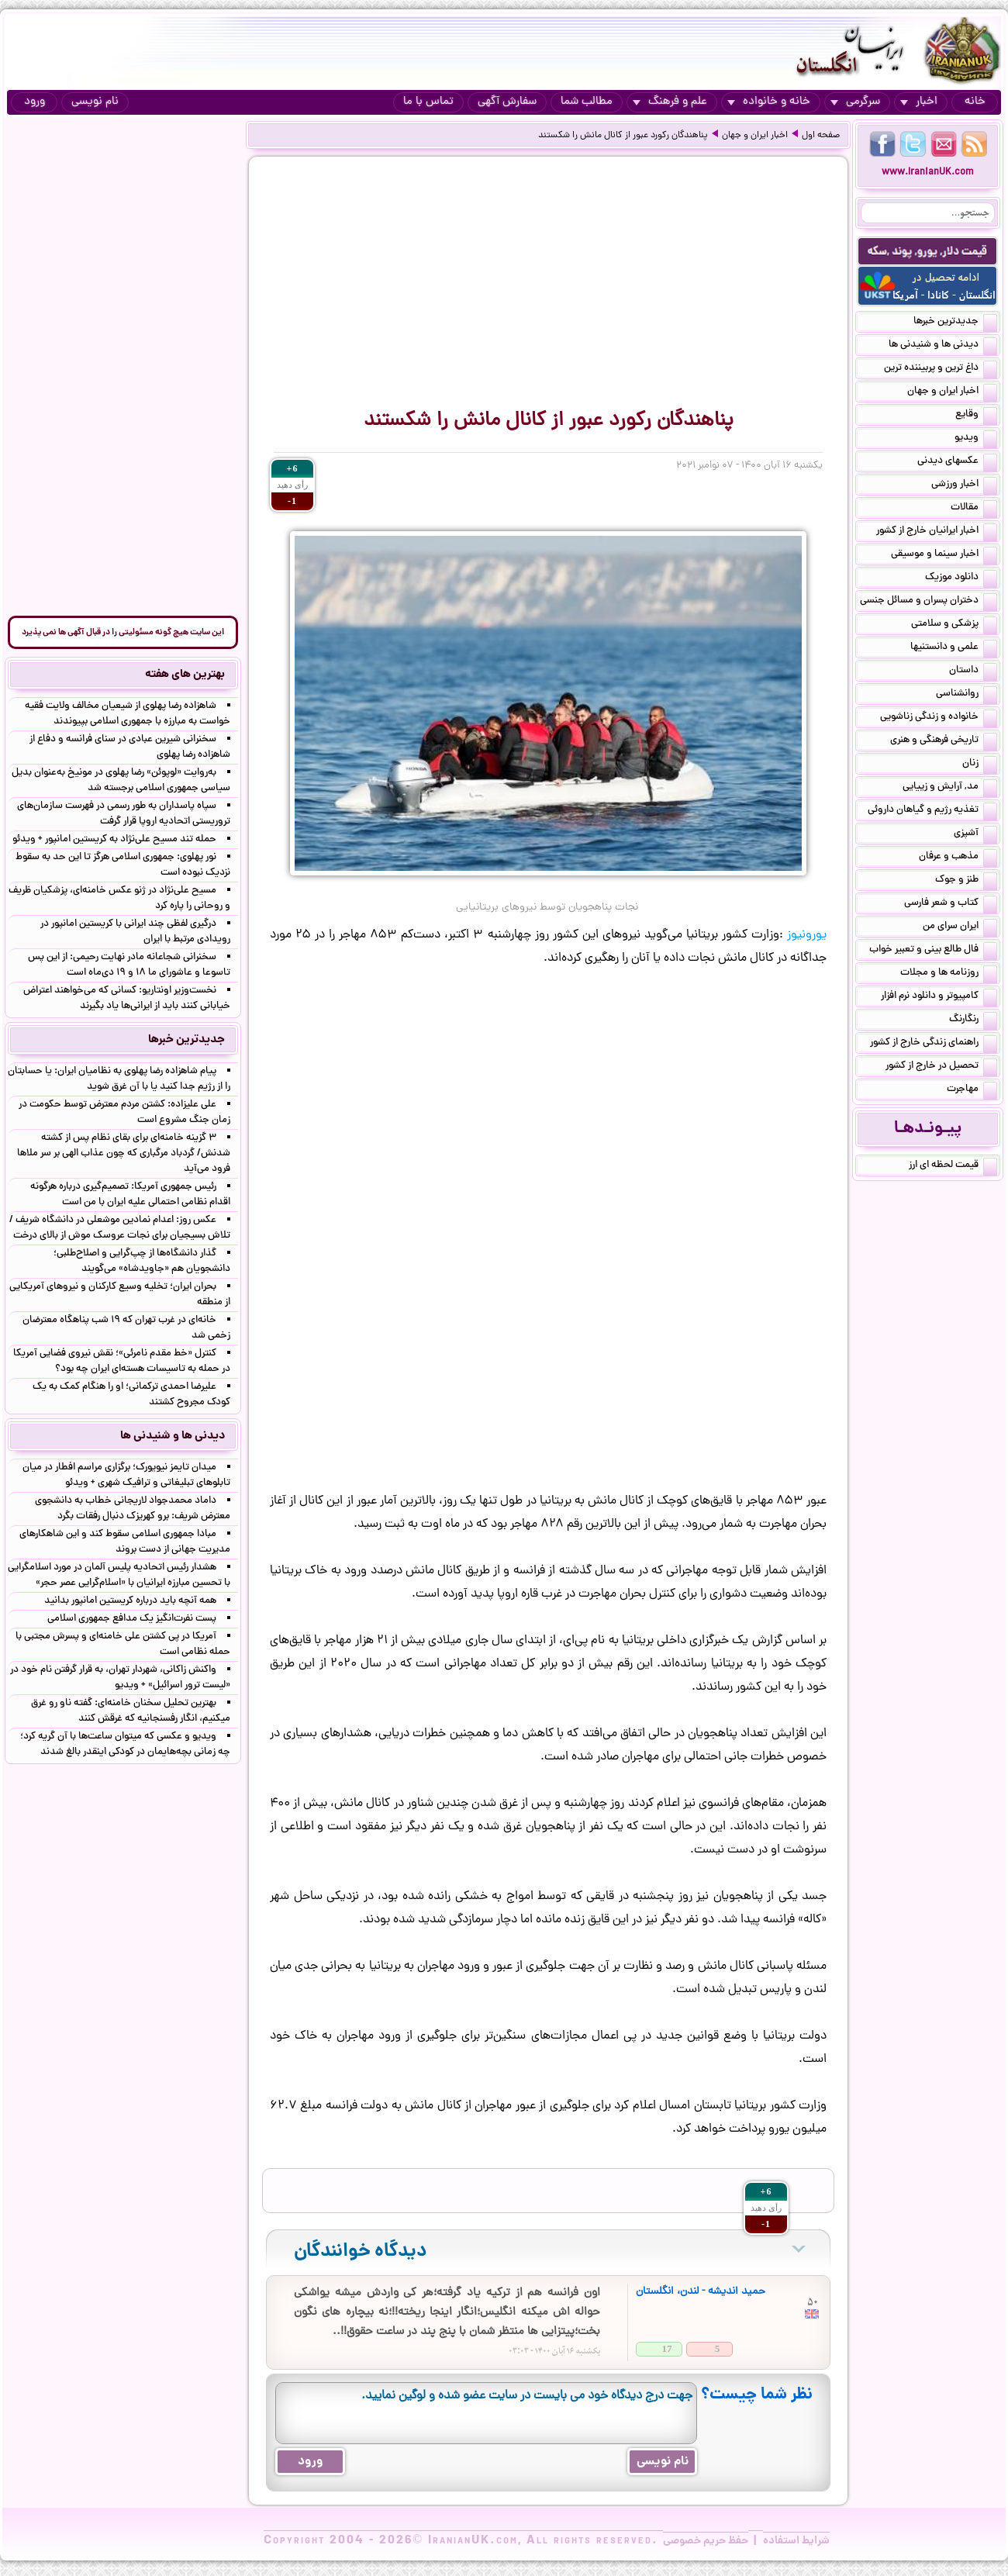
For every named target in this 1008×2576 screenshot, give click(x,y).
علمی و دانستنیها (953, 648)
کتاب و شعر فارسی (950, 904)
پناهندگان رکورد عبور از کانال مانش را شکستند (623, 136)
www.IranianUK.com (928, 172)
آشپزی (975, 834)
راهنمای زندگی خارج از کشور (933, 1043)
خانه (975, 102)
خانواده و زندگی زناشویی (938, 718)
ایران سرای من (960, 927)
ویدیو (975, 438)
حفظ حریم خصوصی (705, 2541)
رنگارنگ (973, 1020)
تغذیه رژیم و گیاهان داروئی (932, 811)
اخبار (918, 102)
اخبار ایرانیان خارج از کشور (936, 531)
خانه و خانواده (768, 102)
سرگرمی (855, 102)
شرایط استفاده (796, 2541)
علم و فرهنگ (670, 102)
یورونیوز (807, 935)
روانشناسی (966, 694)
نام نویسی (95, 102)
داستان (973, 671)
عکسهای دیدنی (957, 462)
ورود (34, 102)
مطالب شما (587, 102)
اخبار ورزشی (964, 485)
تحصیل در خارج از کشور (941, 1067)
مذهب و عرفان (958, 857)
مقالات (974, 508)
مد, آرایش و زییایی (950, 787)
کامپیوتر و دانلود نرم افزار (939, 997)
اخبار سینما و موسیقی (944, 555)
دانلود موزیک (961, 578)
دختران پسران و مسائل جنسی (928, 601)
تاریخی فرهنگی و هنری (943, 741)
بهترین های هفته (185, 674)
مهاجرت (972, 1090)
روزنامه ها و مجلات (948, 973)
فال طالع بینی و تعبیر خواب (933, 950)
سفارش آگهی (507, 102)
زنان (979, 764)
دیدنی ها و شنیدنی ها (943, 345)
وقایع (976, 415)
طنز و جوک (966, 880)
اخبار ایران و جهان (755, 136)
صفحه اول (821, 136)
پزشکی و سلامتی (954, 625)
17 (667, 2348)
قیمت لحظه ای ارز (953, 1166)
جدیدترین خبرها (955, 322)
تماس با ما (428, 102)
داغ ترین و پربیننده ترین (940, 369)
